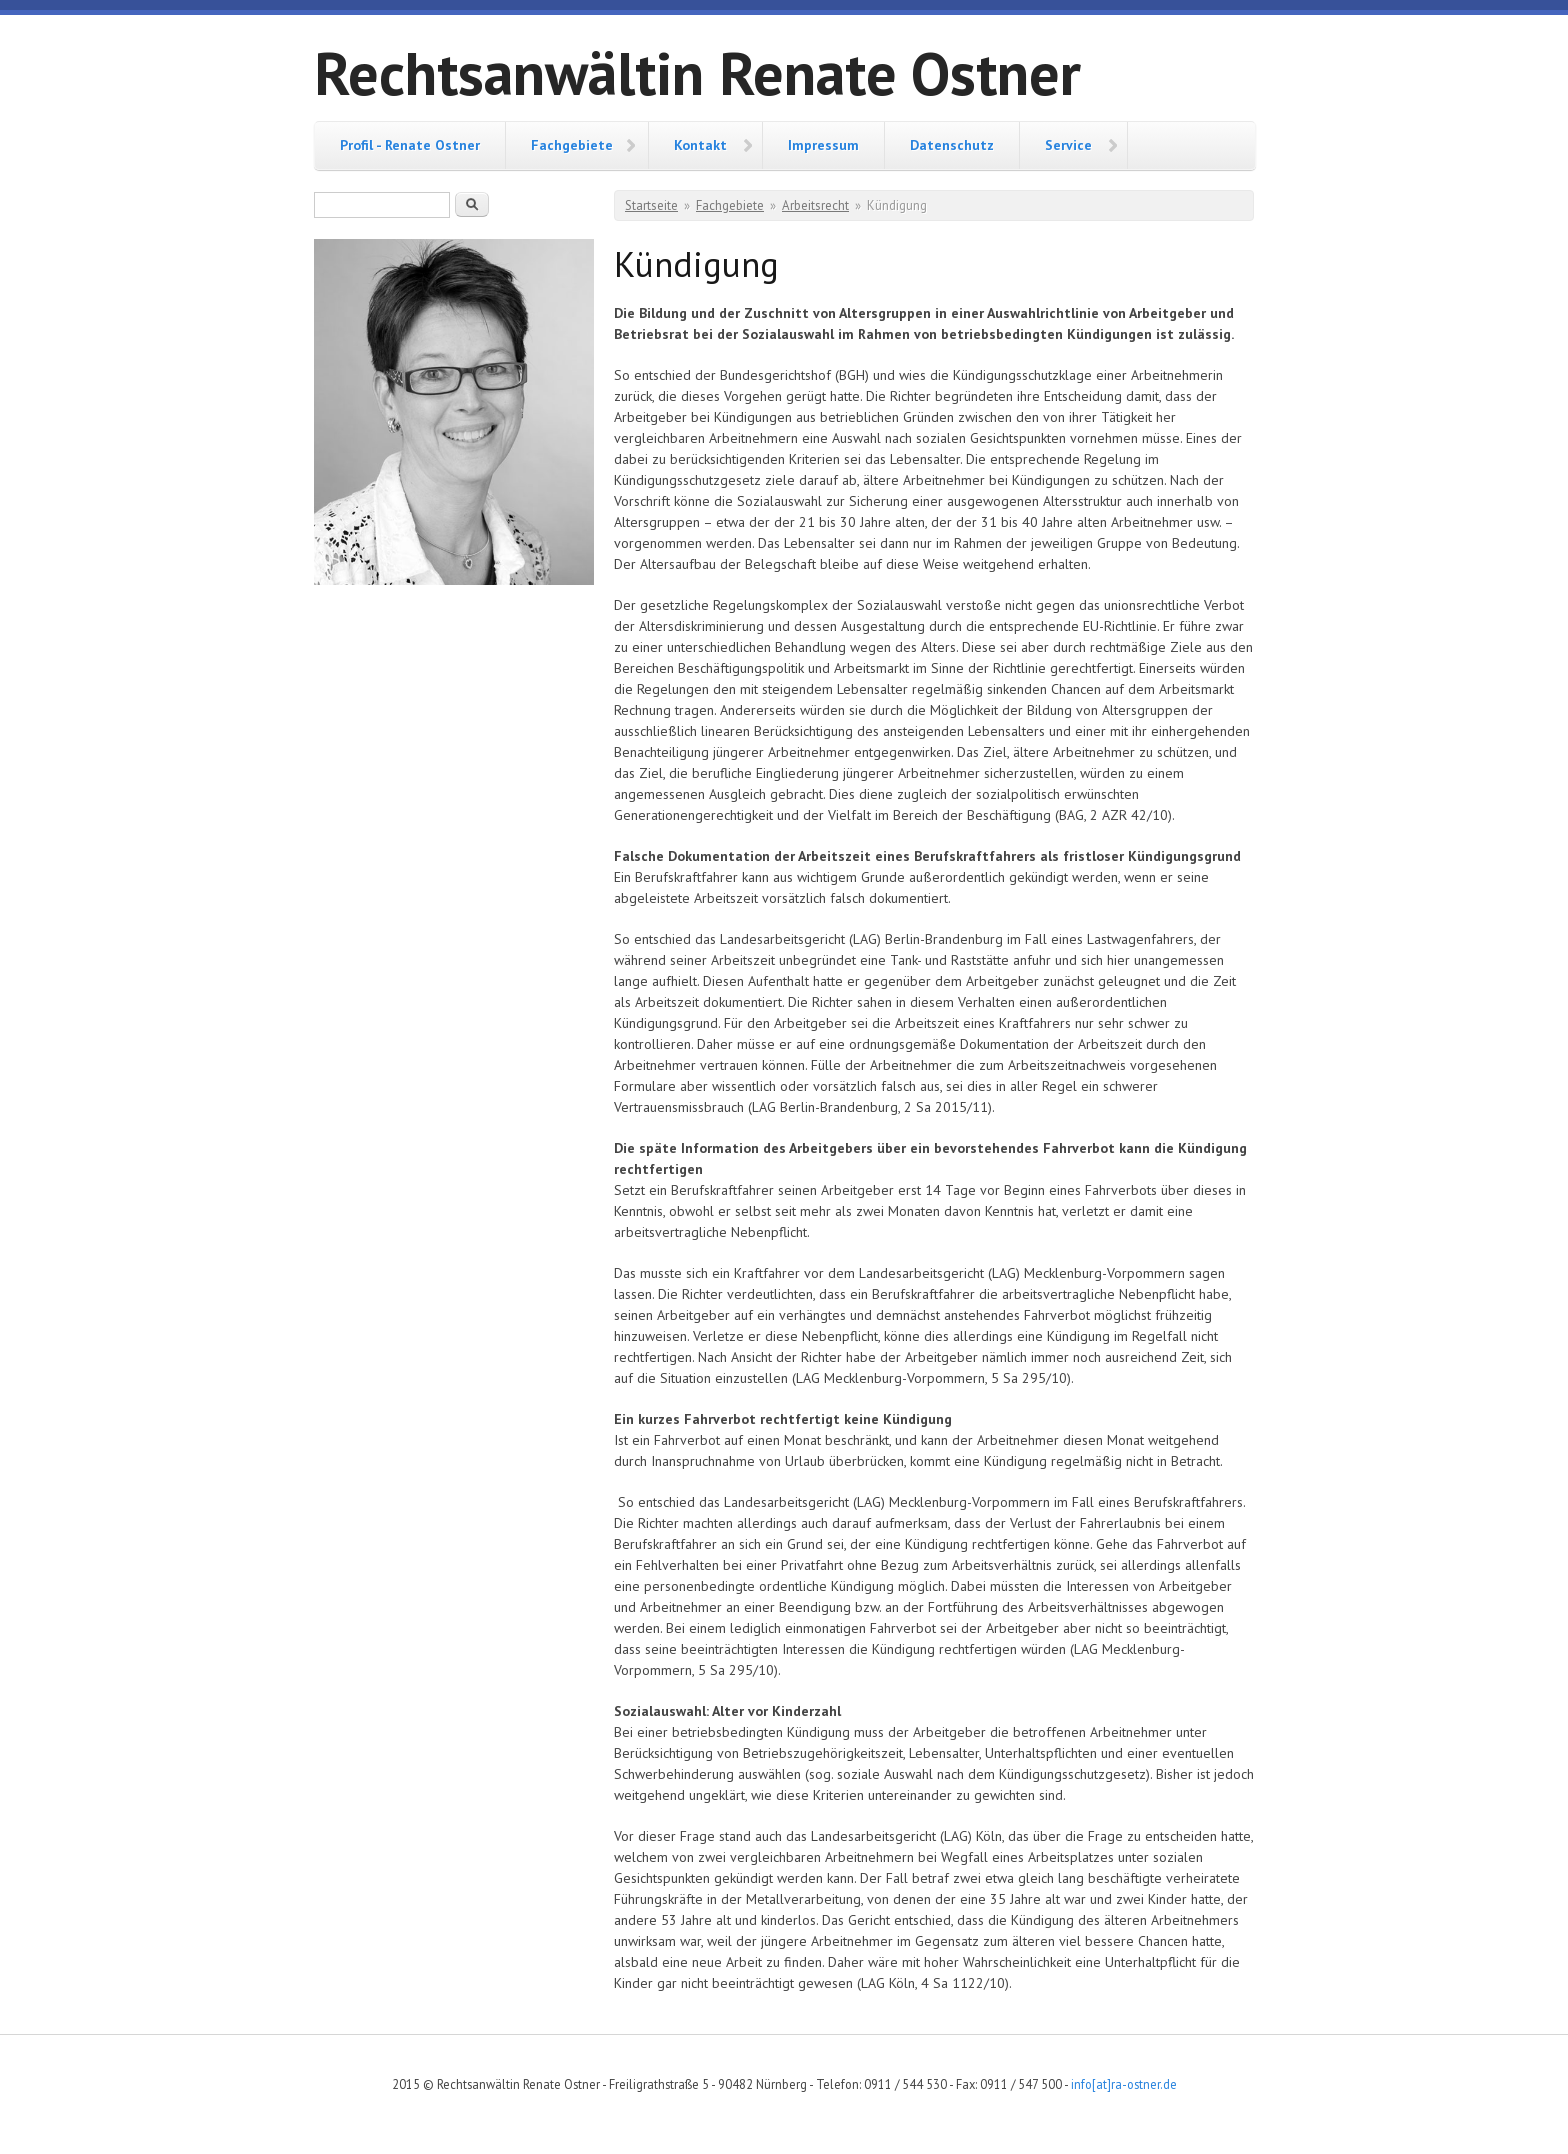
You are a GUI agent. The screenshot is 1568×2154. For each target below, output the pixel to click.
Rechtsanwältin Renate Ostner (697, 73)
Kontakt (700, 145)
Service (1068, 145)
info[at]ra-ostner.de (1124, 2084)
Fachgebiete (572, 145)
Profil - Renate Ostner (410, 145)
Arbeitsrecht (815, 205)
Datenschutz (952, 145)
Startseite (651, 205)
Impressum (823, 145)
